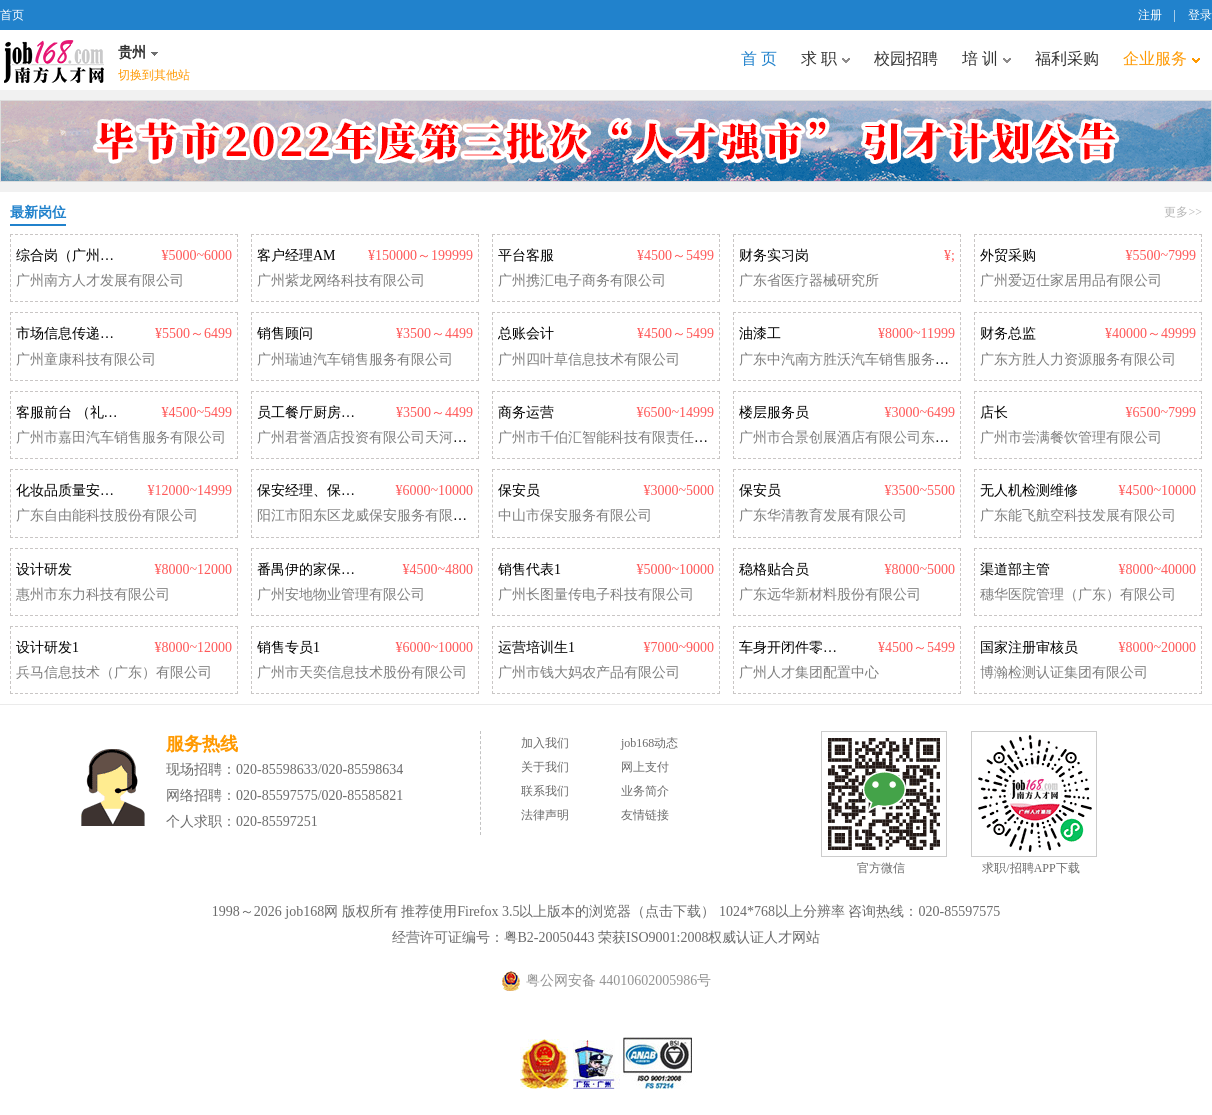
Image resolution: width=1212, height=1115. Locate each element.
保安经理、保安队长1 (323, 490)
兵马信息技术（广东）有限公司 (114, 672)
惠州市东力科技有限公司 (93, 594)
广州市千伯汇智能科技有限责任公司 (610, 437)
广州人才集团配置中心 (809, 672)
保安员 (519, 490)
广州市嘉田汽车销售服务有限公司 (121, 437)
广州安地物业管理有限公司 (341, 594)
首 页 (759, 58)
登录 (1200, 15)
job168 (54, 60)
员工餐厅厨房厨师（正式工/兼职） (364, 412)
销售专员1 (288, 647)
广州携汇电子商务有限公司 (582, 280)
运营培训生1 (536, 647)
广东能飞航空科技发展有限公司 (1078, 515)
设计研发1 (47, 647)
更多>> (1183, 212)
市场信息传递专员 (72, 333)
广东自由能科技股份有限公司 (107, 515)
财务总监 (1008, 333)
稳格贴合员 (774, 569)
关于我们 (545, 767)
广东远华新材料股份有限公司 (830, 594)
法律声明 (545, 815)
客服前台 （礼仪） (74, 412)
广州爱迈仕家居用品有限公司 (1071, 280)
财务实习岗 (774, 255)
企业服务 (1161, 58)
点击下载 (673, 911)
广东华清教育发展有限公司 (823, 515)
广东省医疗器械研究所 (809, 280)
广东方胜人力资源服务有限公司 (1078, 359)
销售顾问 (285, 333)
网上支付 (645, 767)
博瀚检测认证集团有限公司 (1064, 672)
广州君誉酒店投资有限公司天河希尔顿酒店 (390, 437)
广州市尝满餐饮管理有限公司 (1071, 437)
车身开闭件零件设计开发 (816, 647)
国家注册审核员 (1029, 647)
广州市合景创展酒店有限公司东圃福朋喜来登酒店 (893, 437)
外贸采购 (1008, 255)
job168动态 (649, 743)
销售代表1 (529, 569)
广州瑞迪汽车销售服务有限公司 (355, 359)
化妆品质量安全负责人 (86, 490)
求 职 (825, 58)
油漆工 (760, 333)
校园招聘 (906, 58)
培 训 (986, 58)
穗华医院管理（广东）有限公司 (1078, 594)
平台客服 (526, 255)
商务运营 (526, 412)
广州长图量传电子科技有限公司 (596, 594)
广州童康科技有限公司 (86, 359)
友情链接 (645, 815)
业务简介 (645, 791)
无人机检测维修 (1029, 490)
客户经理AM (296, 255)
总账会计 (526, 333)
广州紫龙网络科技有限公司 (341, 280)
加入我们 (545, 743)
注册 (1150, 15)
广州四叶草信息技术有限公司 (589, 359)
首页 (12, 15)
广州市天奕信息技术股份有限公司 (362, 672)
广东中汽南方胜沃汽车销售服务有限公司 (865, 359)
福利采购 (1067, 58)
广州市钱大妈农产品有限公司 (589, 672)
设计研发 (44, 569)
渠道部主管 (1015, 569)
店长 (994, 412)
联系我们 (545, 791)
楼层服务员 (774, 412)
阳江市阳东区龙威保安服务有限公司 (369, 515)
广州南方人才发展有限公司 (100, 280)
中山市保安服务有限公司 (575, 515)
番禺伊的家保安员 (313, 569)
